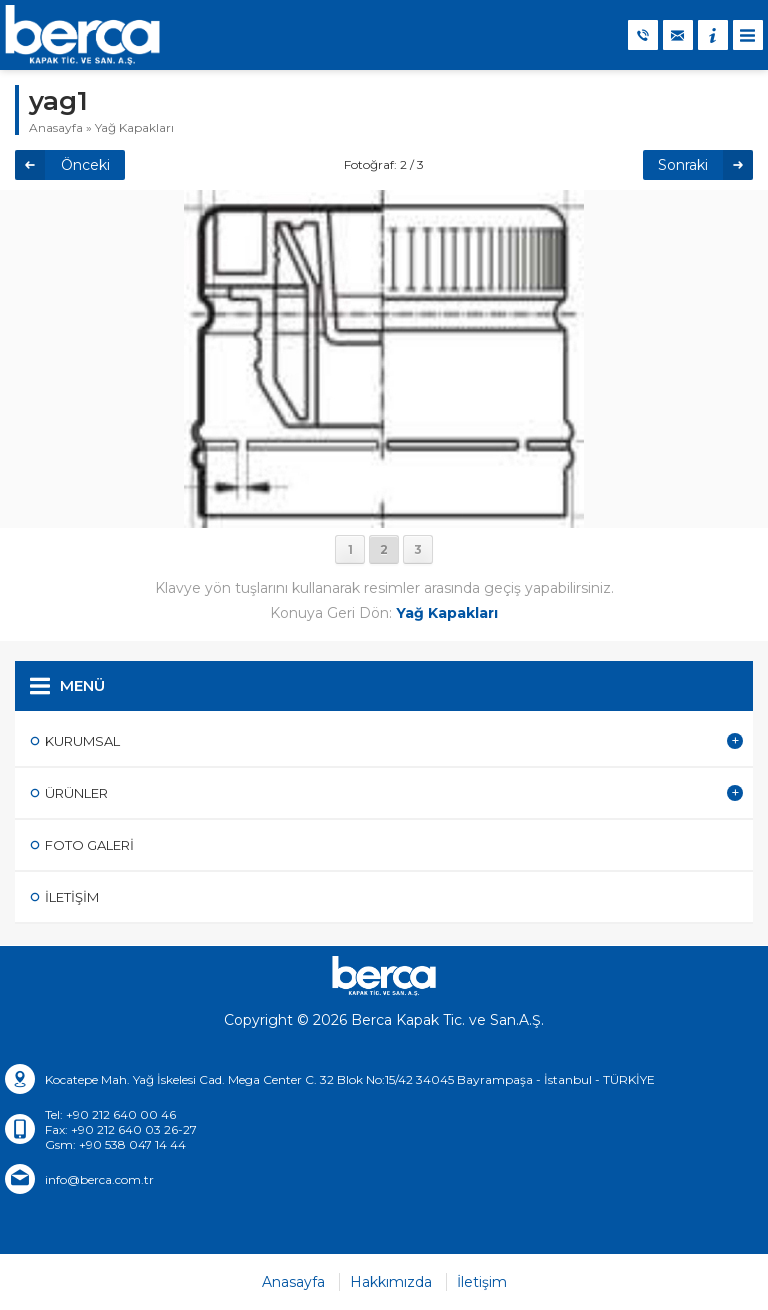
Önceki (85, 165)
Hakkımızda (391, 1282)
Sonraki (683, 165)
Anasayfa (56, 127)
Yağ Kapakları (134, 127)
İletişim (482, 1282)
